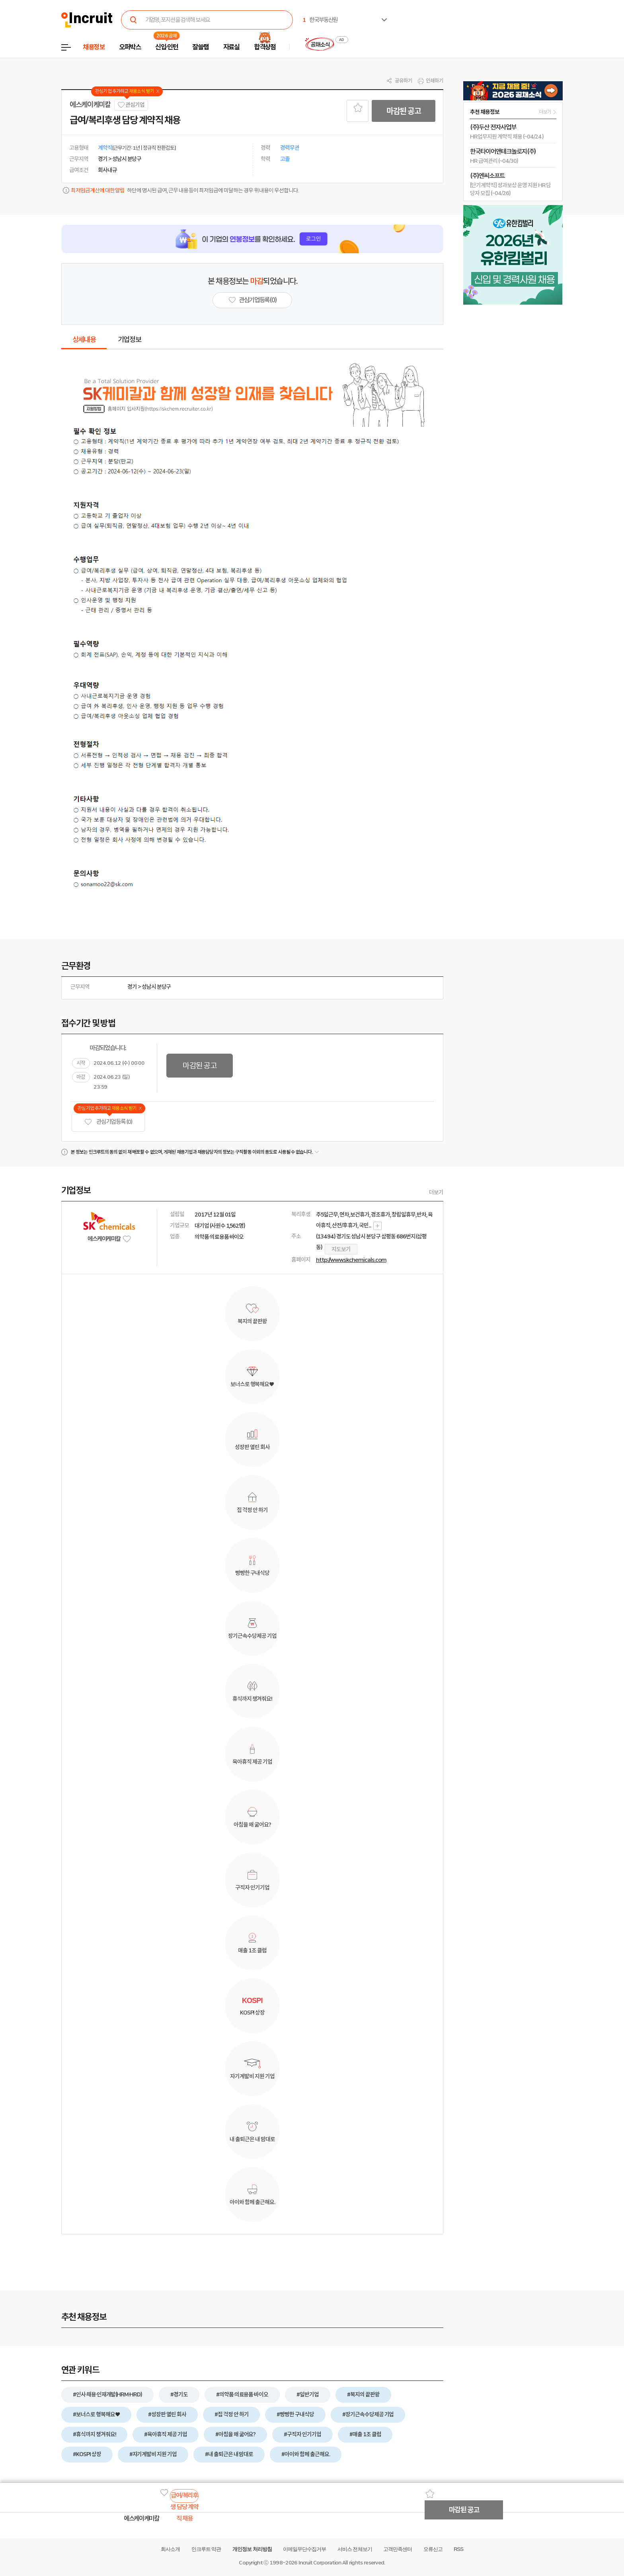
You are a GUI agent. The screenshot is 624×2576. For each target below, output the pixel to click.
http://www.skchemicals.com (351, 1260)
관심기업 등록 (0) (108, 1122)
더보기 (436, 1192)
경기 (132, 986)
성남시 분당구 (156, 986)
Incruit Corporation (319, 2562)
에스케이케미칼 (90, 105)
